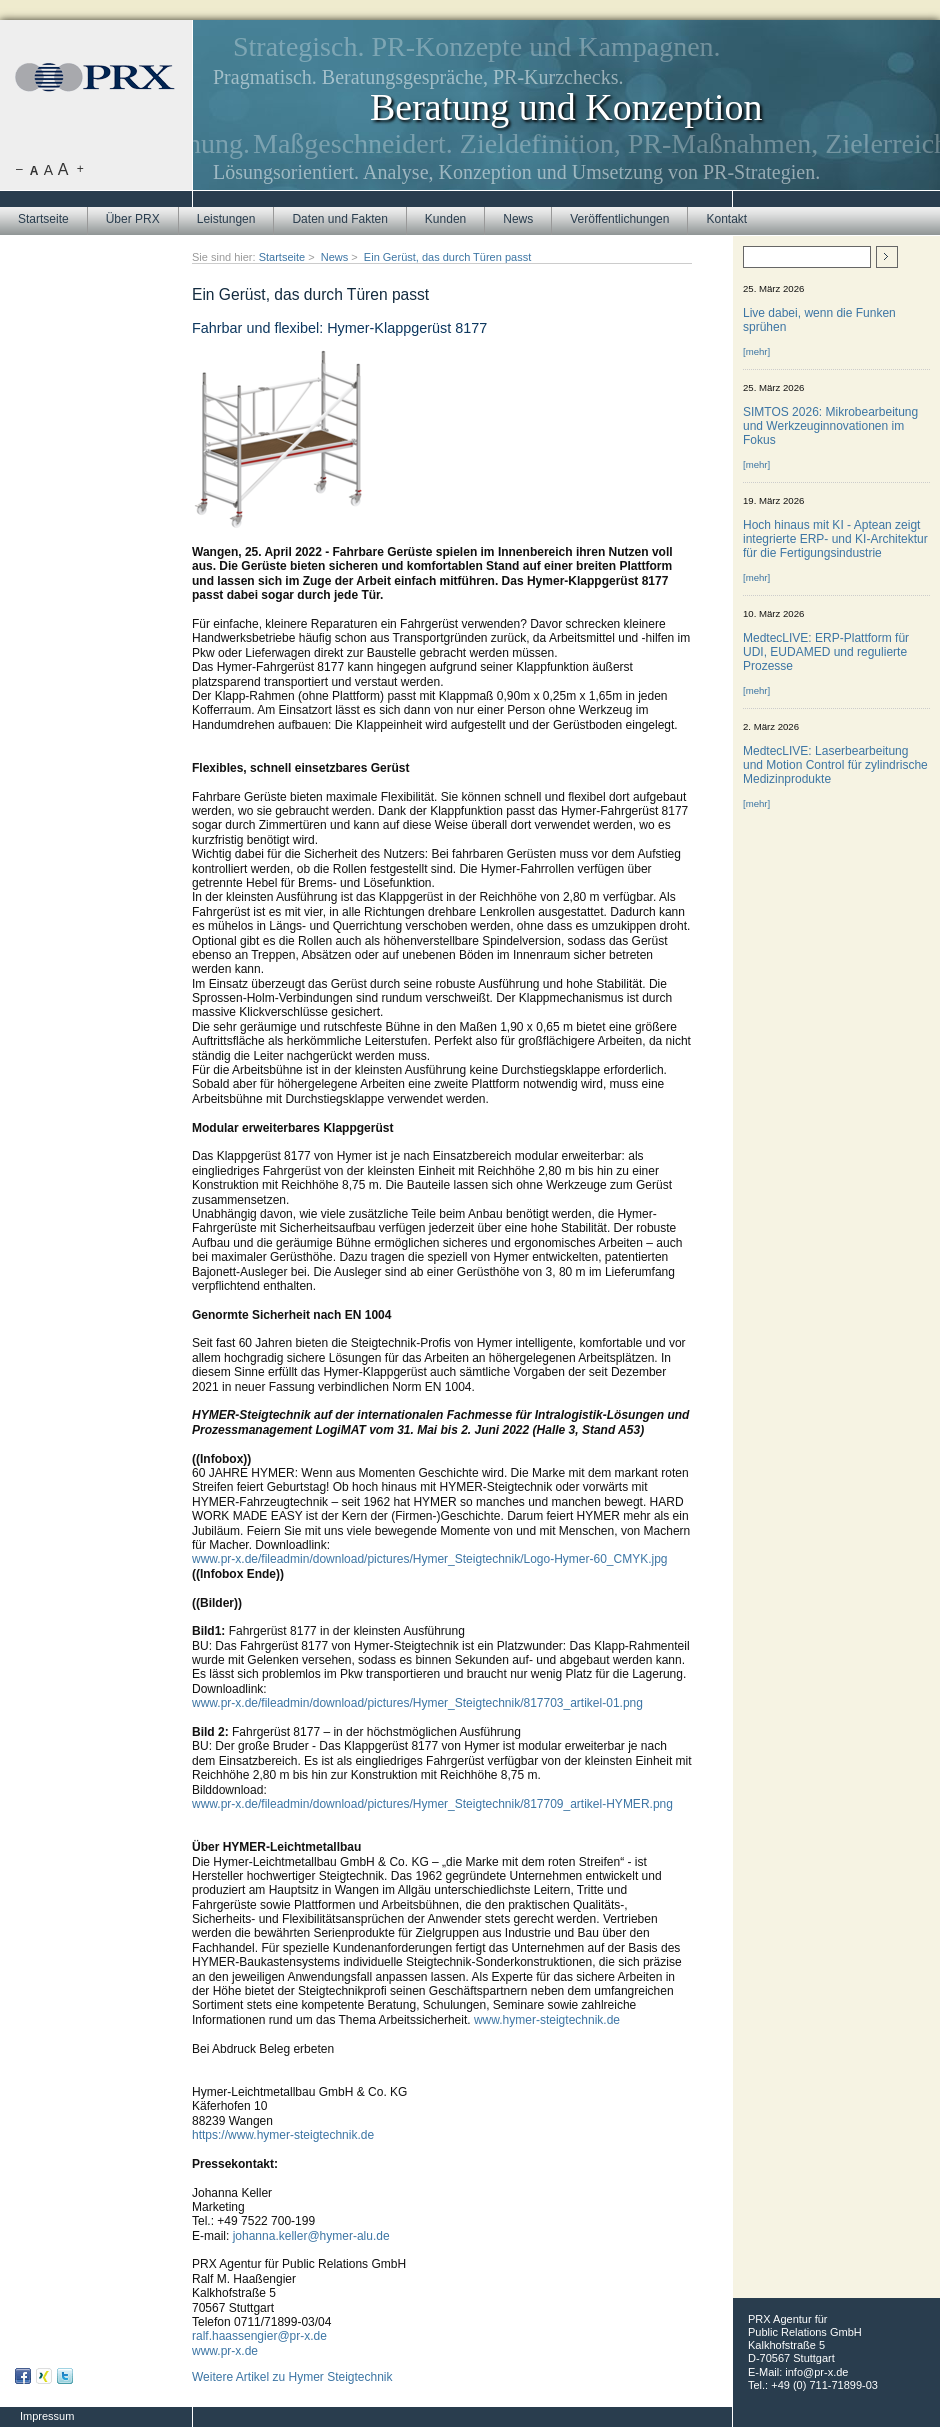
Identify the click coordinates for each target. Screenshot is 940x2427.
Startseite (43, 219)
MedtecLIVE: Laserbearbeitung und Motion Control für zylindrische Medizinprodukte (835, 765)
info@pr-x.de (816, 2372)
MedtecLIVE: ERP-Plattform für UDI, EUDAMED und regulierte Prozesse (826, 652)
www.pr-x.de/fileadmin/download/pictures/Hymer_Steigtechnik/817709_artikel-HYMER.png (432, 1804)
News (518, 219)
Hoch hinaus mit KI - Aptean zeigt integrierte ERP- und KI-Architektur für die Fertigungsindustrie (835, 539)
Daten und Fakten (339, 219)
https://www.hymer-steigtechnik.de (283, 2135)
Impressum (47, 2416)
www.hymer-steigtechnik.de (547, 2020)
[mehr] (756, 351)
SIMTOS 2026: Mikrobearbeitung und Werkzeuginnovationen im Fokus (830, 426)
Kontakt (726, 219)
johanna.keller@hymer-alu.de (311, 2236)
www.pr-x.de (225, 2351)
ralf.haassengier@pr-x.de (259, 2336)
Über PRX (133, 219)
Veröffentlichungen (619, 219)
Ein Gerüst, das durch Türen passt (447, 257)
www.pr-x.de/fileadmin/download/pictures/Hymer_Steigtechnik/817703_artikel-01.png (417, 1703)
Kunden (445, 219)
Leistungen (226, 219)
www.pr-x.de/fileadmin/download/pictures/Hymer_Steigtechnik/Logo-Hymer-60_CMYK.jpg (430, 1559)
